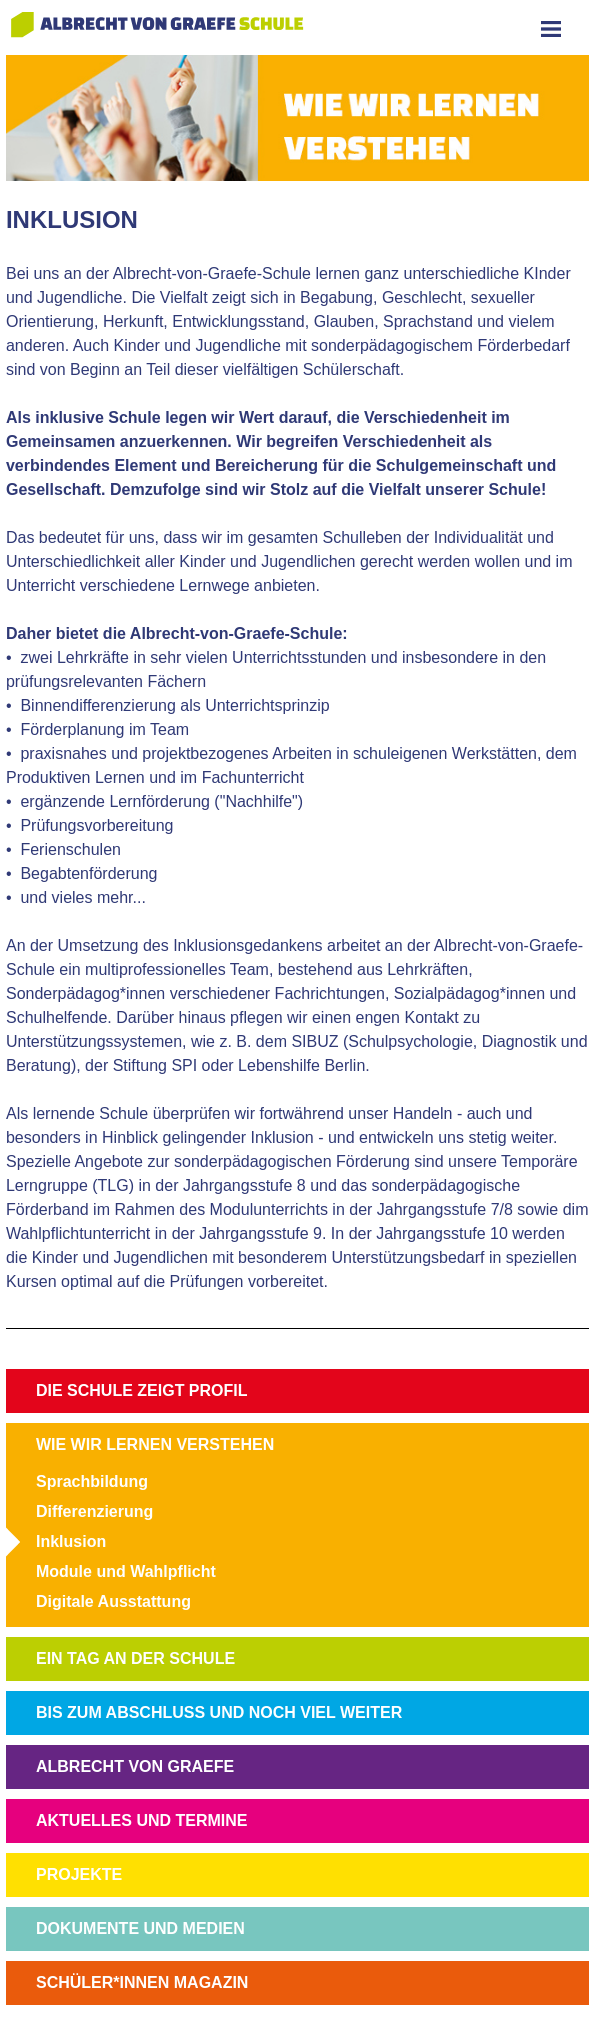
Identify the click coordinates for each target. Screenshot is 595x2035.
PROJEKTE (79, 1874)
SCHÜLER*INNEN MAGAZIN (142, 1982)
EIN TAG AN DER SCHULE (135, 1658)
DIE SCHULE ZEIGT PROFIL (142, 1390)
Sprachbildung (92, 1481)
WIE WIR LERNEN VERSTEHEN (155, 1444)
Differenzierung (94, 1511)
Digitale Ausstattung (113, 1601)
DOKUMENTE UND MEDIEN (140, 1928)
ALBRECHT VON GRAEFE (135, 1766)
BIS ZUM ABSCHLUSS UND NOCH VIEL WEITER (219, 1712)
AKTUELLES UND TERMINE (142, 1820)
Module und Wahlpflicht (126, 1571)
